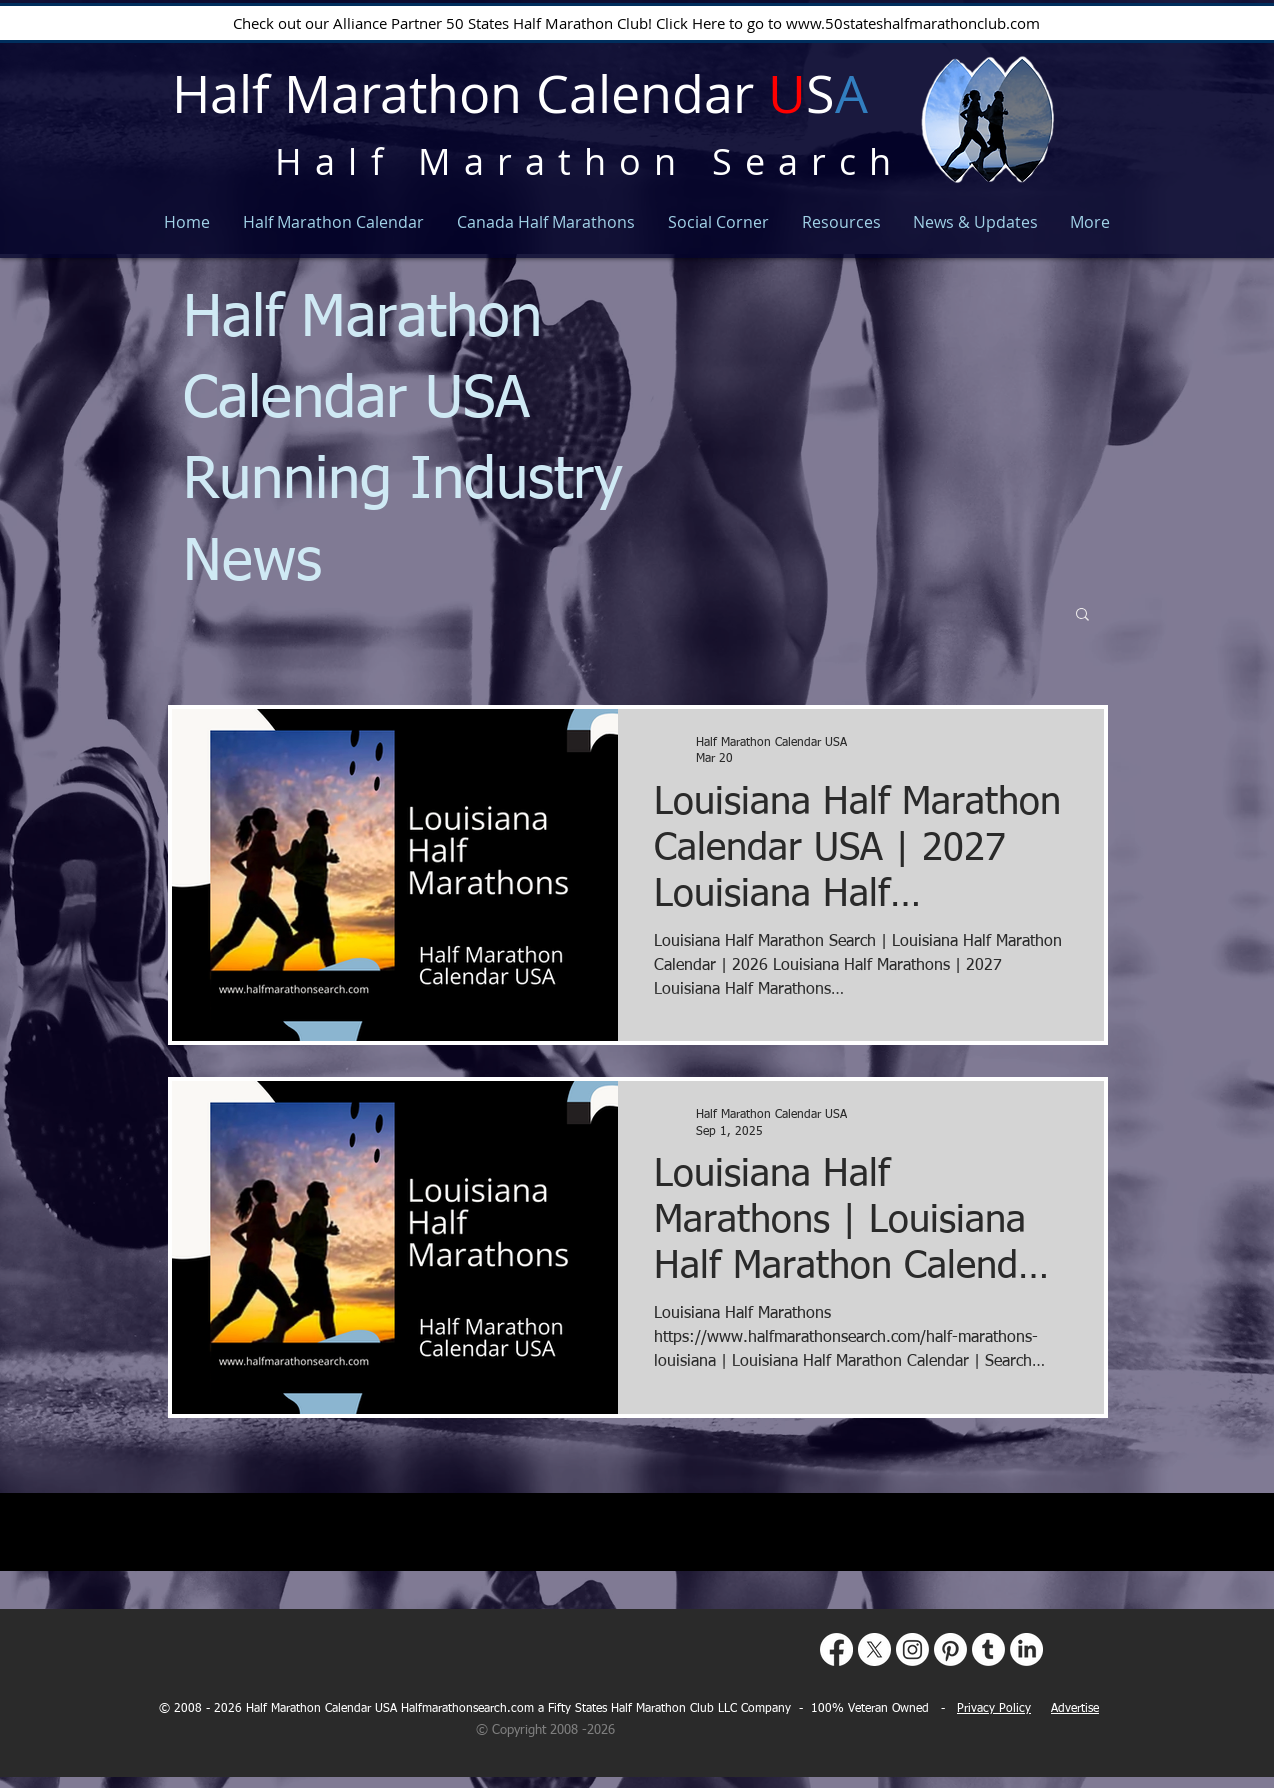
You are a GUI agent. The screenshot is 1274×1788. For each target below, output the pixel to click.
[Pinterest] (950, 1649)
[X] (874, 1649)
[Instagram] (912, 1649)
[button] (1082, 615)
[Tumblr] (988, 1649)
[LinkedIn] (1026, 1649)
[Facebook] (836, 1649)
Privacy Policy (994, 1709)
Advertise (1075, 1709)
